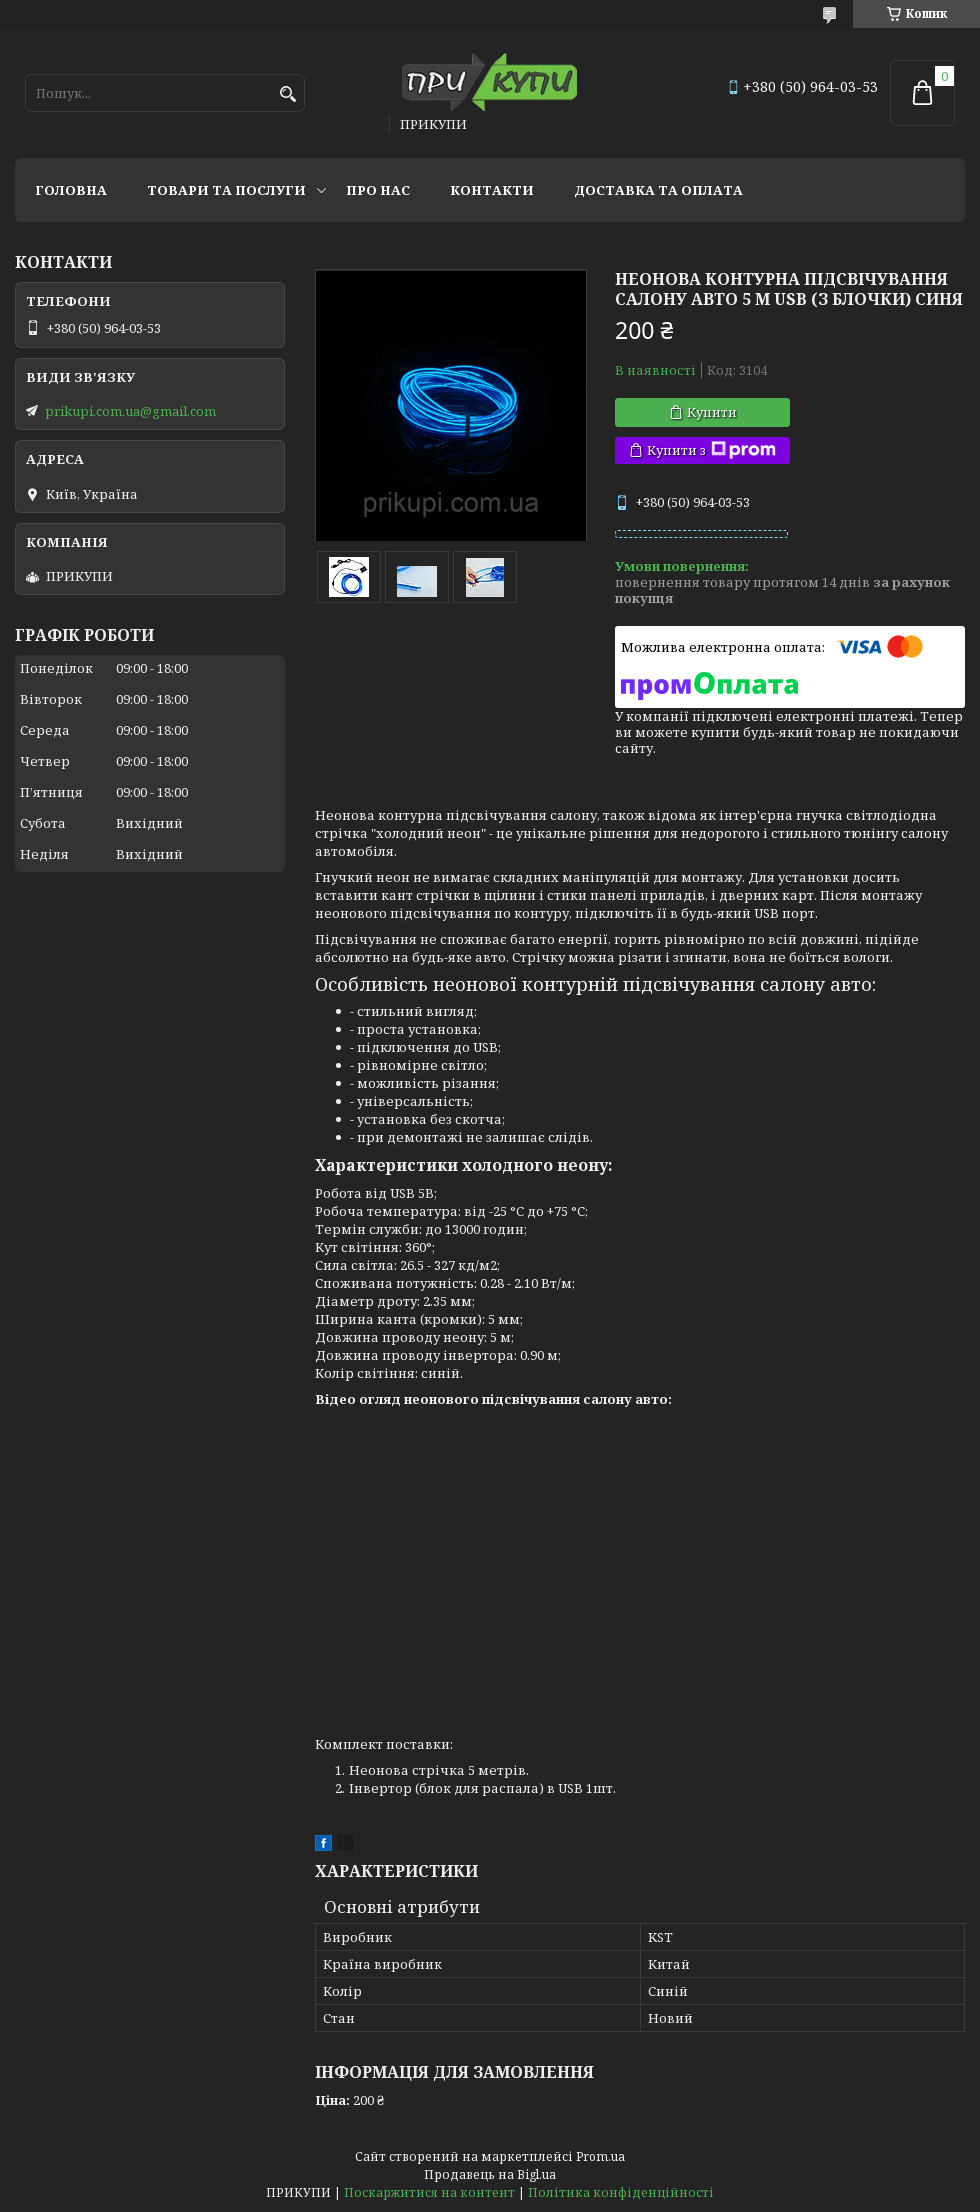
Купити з (711, 450)
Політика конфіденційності (621, 2192)
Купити (712, 412)
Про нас (378, 190)
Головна (71, 190)
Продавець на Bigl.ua (490, 2174)
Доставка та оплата (658, 190)
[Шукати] (287, 94)
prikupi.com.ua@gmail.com (130, 411)
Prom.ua (600, 2156)
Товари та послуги (226, 190)
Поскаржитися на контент (429, 2192)
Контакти (492, 190)
